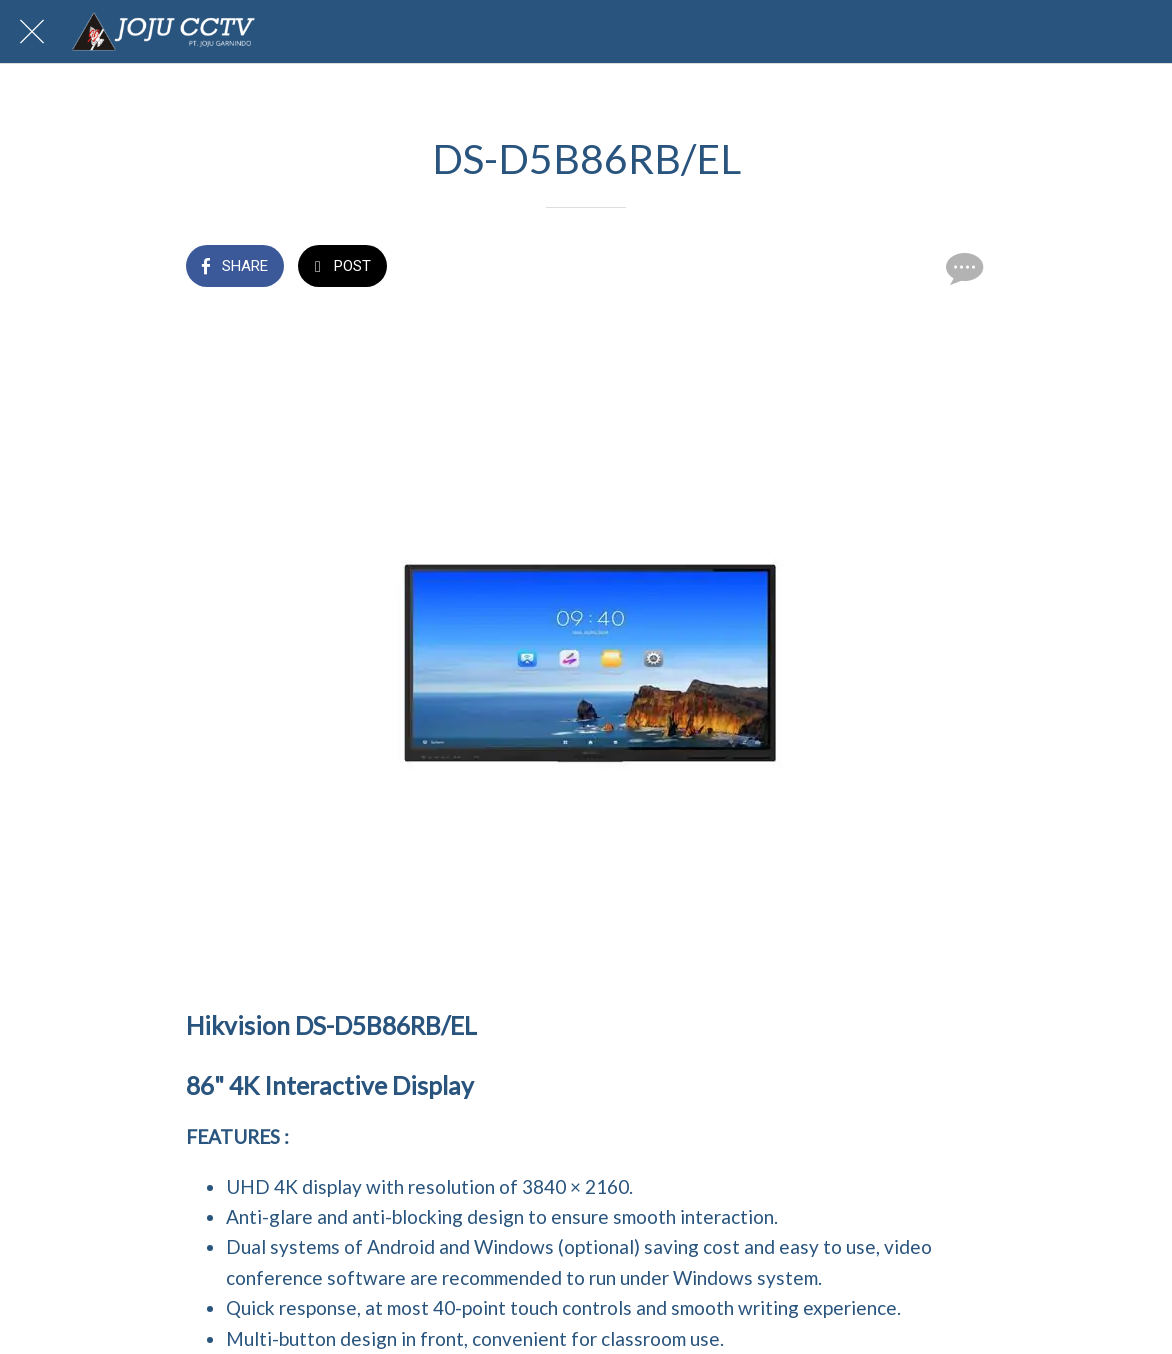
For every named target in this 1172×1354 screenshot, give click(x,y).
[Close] (32, 32)
